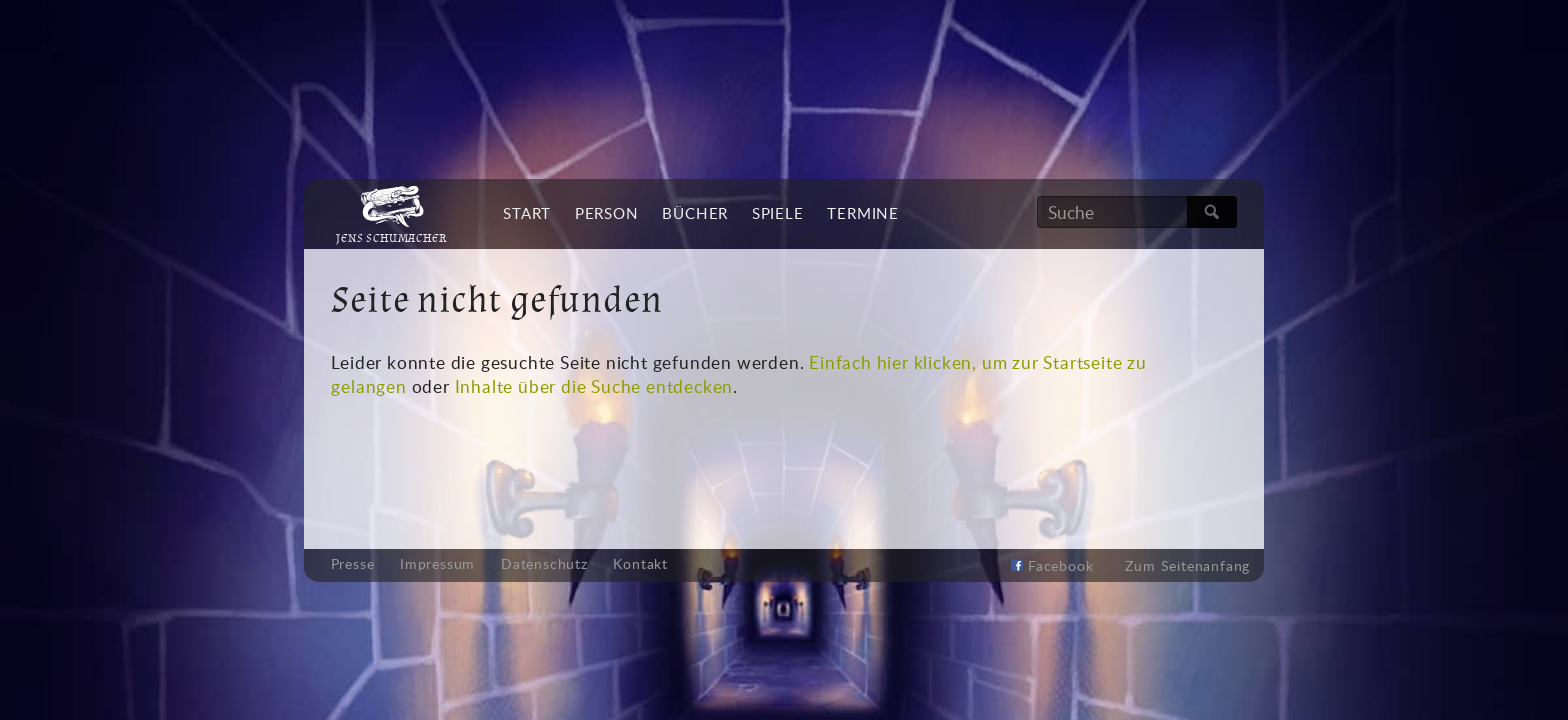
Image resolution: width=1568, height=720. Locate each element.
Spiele (778, 213)
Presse (353, 564)
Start (527, 213)
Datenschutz (544, 564)
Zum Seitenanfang (1187, 565)
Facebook (1052, 565)
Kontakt (640, 564)
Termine (863, 213)
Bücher (695, 213)
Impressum (437, 564)
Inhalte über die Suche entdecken (594, 386)
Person (607, 213)
